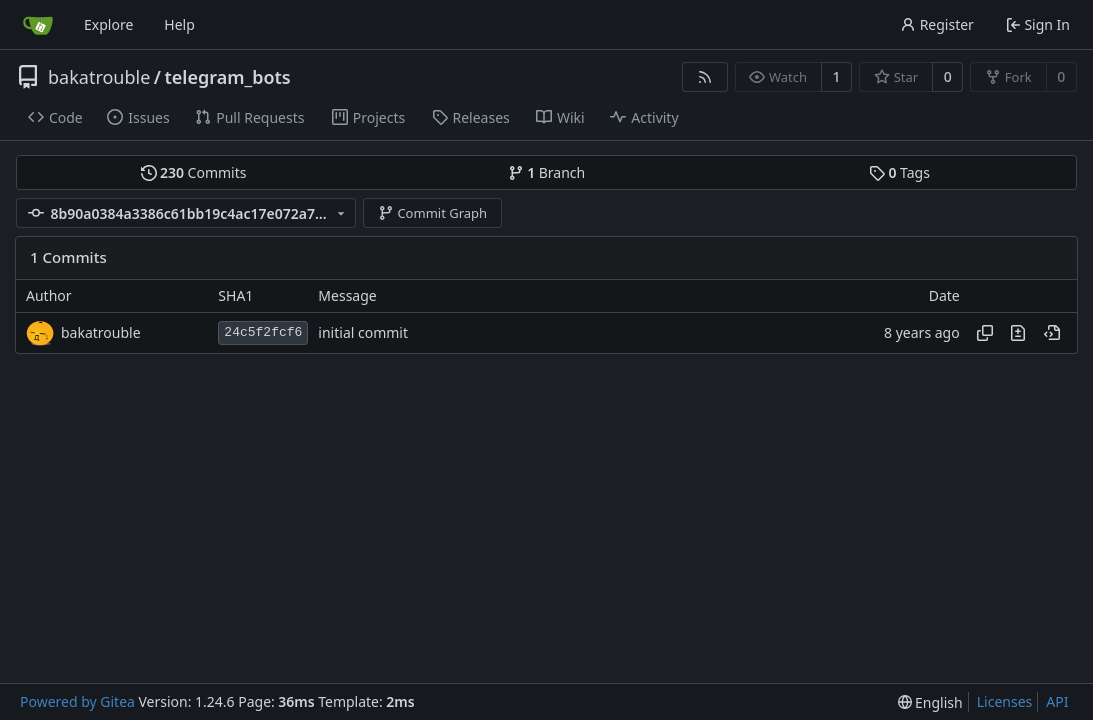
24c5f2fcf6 (263, 332)
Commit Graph (432, 213)
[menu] (930, 702)
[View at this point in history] (1052, 333)
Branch (547, 172)
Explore (108, 24)
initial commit (363, 332)
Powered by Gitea (77, 701)
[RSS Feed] (705, 77)
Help (179, 24)
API (1057, 701)
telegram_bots (228, 77)
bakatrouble (99, 77)
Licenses (1005, 701)
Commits (194, 172)
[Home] (38, 25)
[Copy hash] (985, 333)
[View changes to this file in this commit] (1018, 333)
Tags (899, 172)
